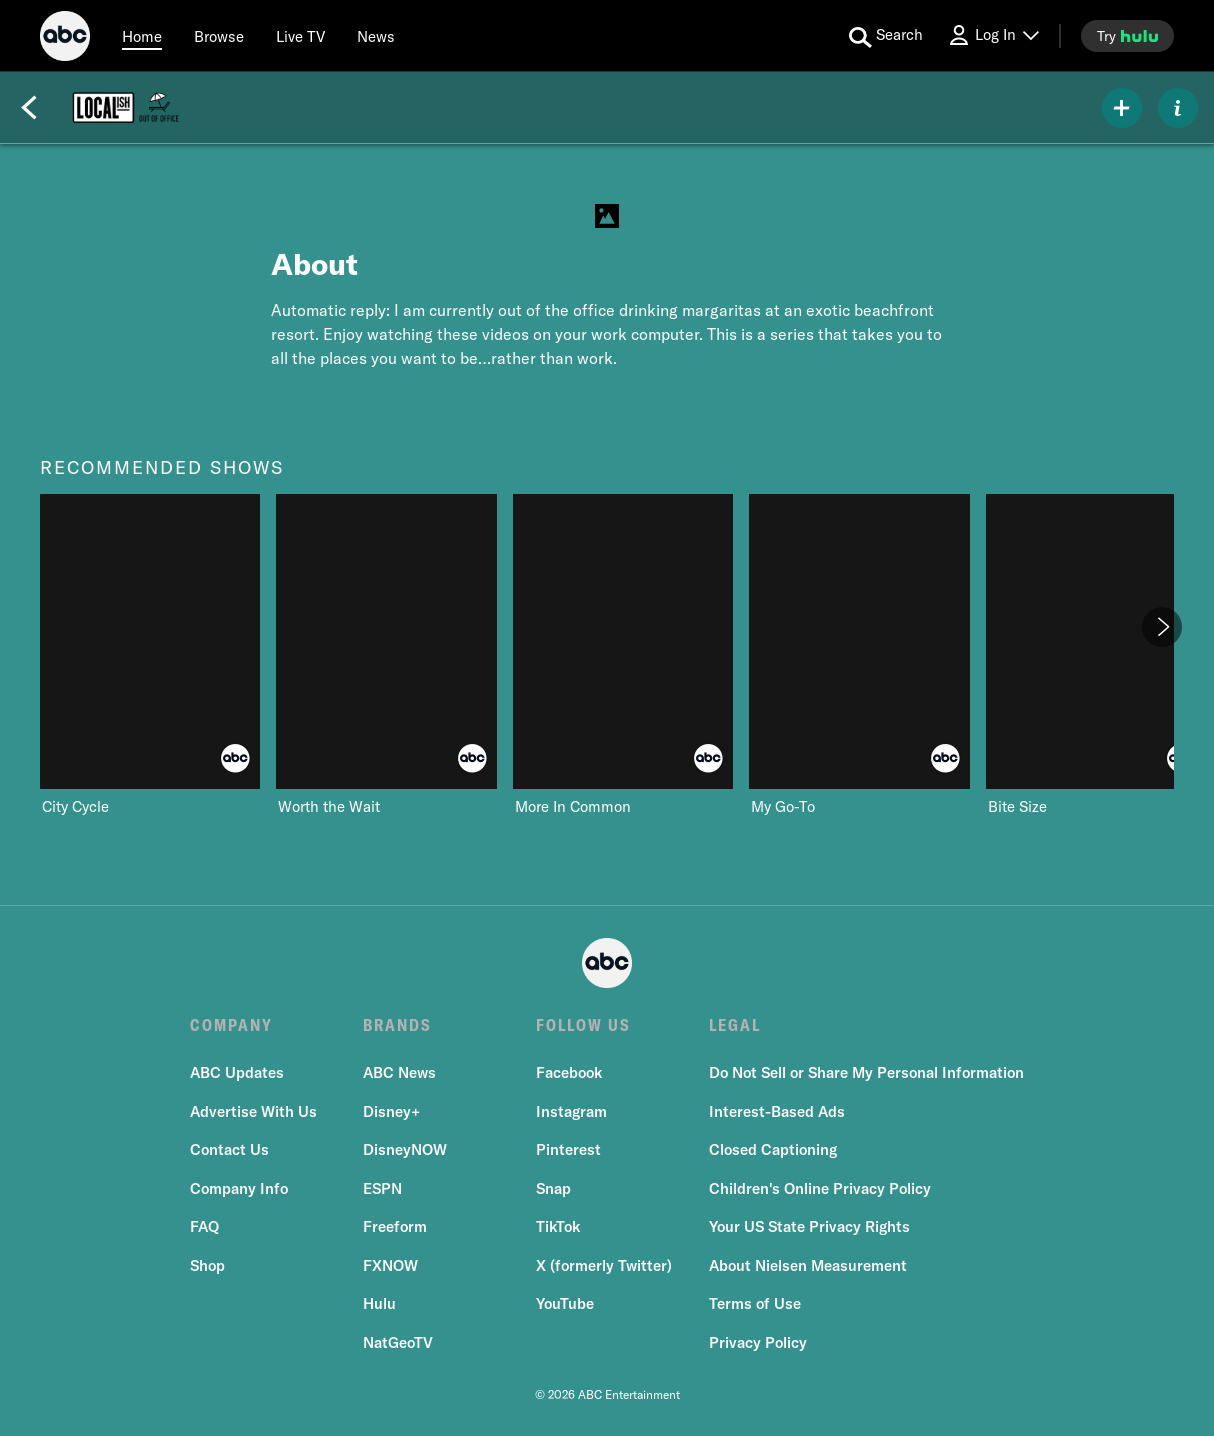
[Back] (29, 108)
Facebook (569, 1072)
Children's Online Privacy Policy (820, 1188)
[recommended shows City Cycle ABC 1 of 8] (150, 655)
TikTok (558, 1226)
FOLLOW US (583, 1025)
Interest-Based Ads (777, 1111)
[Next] (1162, 627)
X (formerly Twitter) (604, 1265)
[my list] (1122, 108)
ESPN (382, 1188)
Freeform (395, 1226)
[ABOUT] (1178, 108)
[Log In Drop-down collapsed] (993, 35)
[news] (376, 36)
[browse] (219, 36)
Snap (553, 1188)
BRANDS (397, 1025)
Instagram (571, 1111)
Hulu (379, 1303)
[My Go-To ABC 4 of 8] (859, 655)
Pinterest (568, 1149)
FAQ (204, 1226)
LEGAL (735, 1025)
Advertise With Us (253, 1111)
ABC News (399, 1072)
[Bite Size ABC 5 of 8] (1096, 655)
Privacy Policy (758, 1342)
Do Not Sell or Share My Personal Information (866, 1072)
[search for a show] (886, 36)
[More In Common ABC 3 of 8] (623, 655)
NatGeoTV (398, 1342)
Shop (207, 1265)
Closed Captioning (773, 1149)
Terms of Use (755, 1303)
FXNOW (390, 1265)
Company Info (239, 1188)
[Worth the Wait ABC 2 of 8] (386, 655)
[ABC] (65, 39)
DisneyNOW (405, 1149)
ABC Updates (237, 1072)
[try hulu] (1127, 36)
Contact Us (229, 1149)
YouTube (565, 1303)
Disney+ (391, 1111)
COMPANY (231, 1025)
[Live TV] (300, 36)
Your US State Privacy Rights (809, 1226)
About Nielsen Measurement (808, 1265)
